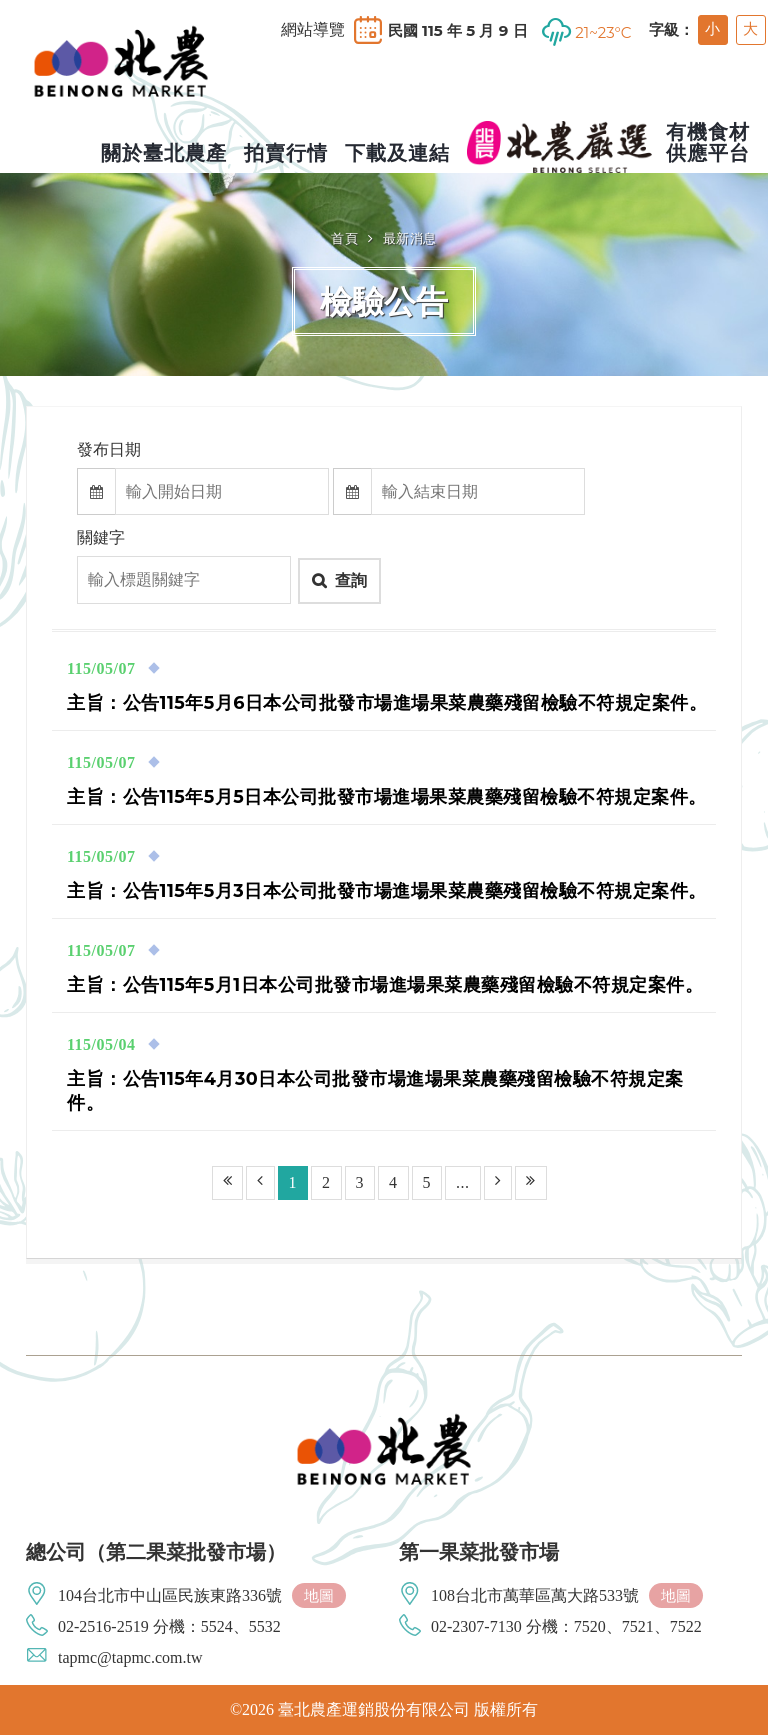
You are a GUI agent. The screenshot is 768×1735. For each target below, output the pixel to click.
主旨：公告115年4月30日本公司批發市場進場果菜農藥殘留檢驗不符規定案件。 (375, 1090)
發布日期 (109, 449)
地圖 (319, 1595)
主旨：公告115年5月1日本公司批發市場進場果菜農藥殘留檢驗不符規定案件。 (385, 984)
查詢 (351, 580)
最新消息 (410, 238)
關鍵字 (101, 537)
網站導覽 (313, 30)
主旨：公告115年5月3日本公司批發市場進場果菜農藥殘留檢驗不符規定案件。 (387, 890)
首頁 (344, 238)
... (463, 1182)
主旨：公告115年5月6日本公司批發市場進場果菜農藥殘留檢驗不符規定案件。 (387, 702)
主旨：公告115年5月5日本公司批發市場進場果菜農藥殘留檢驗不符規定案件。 (387, 796)
